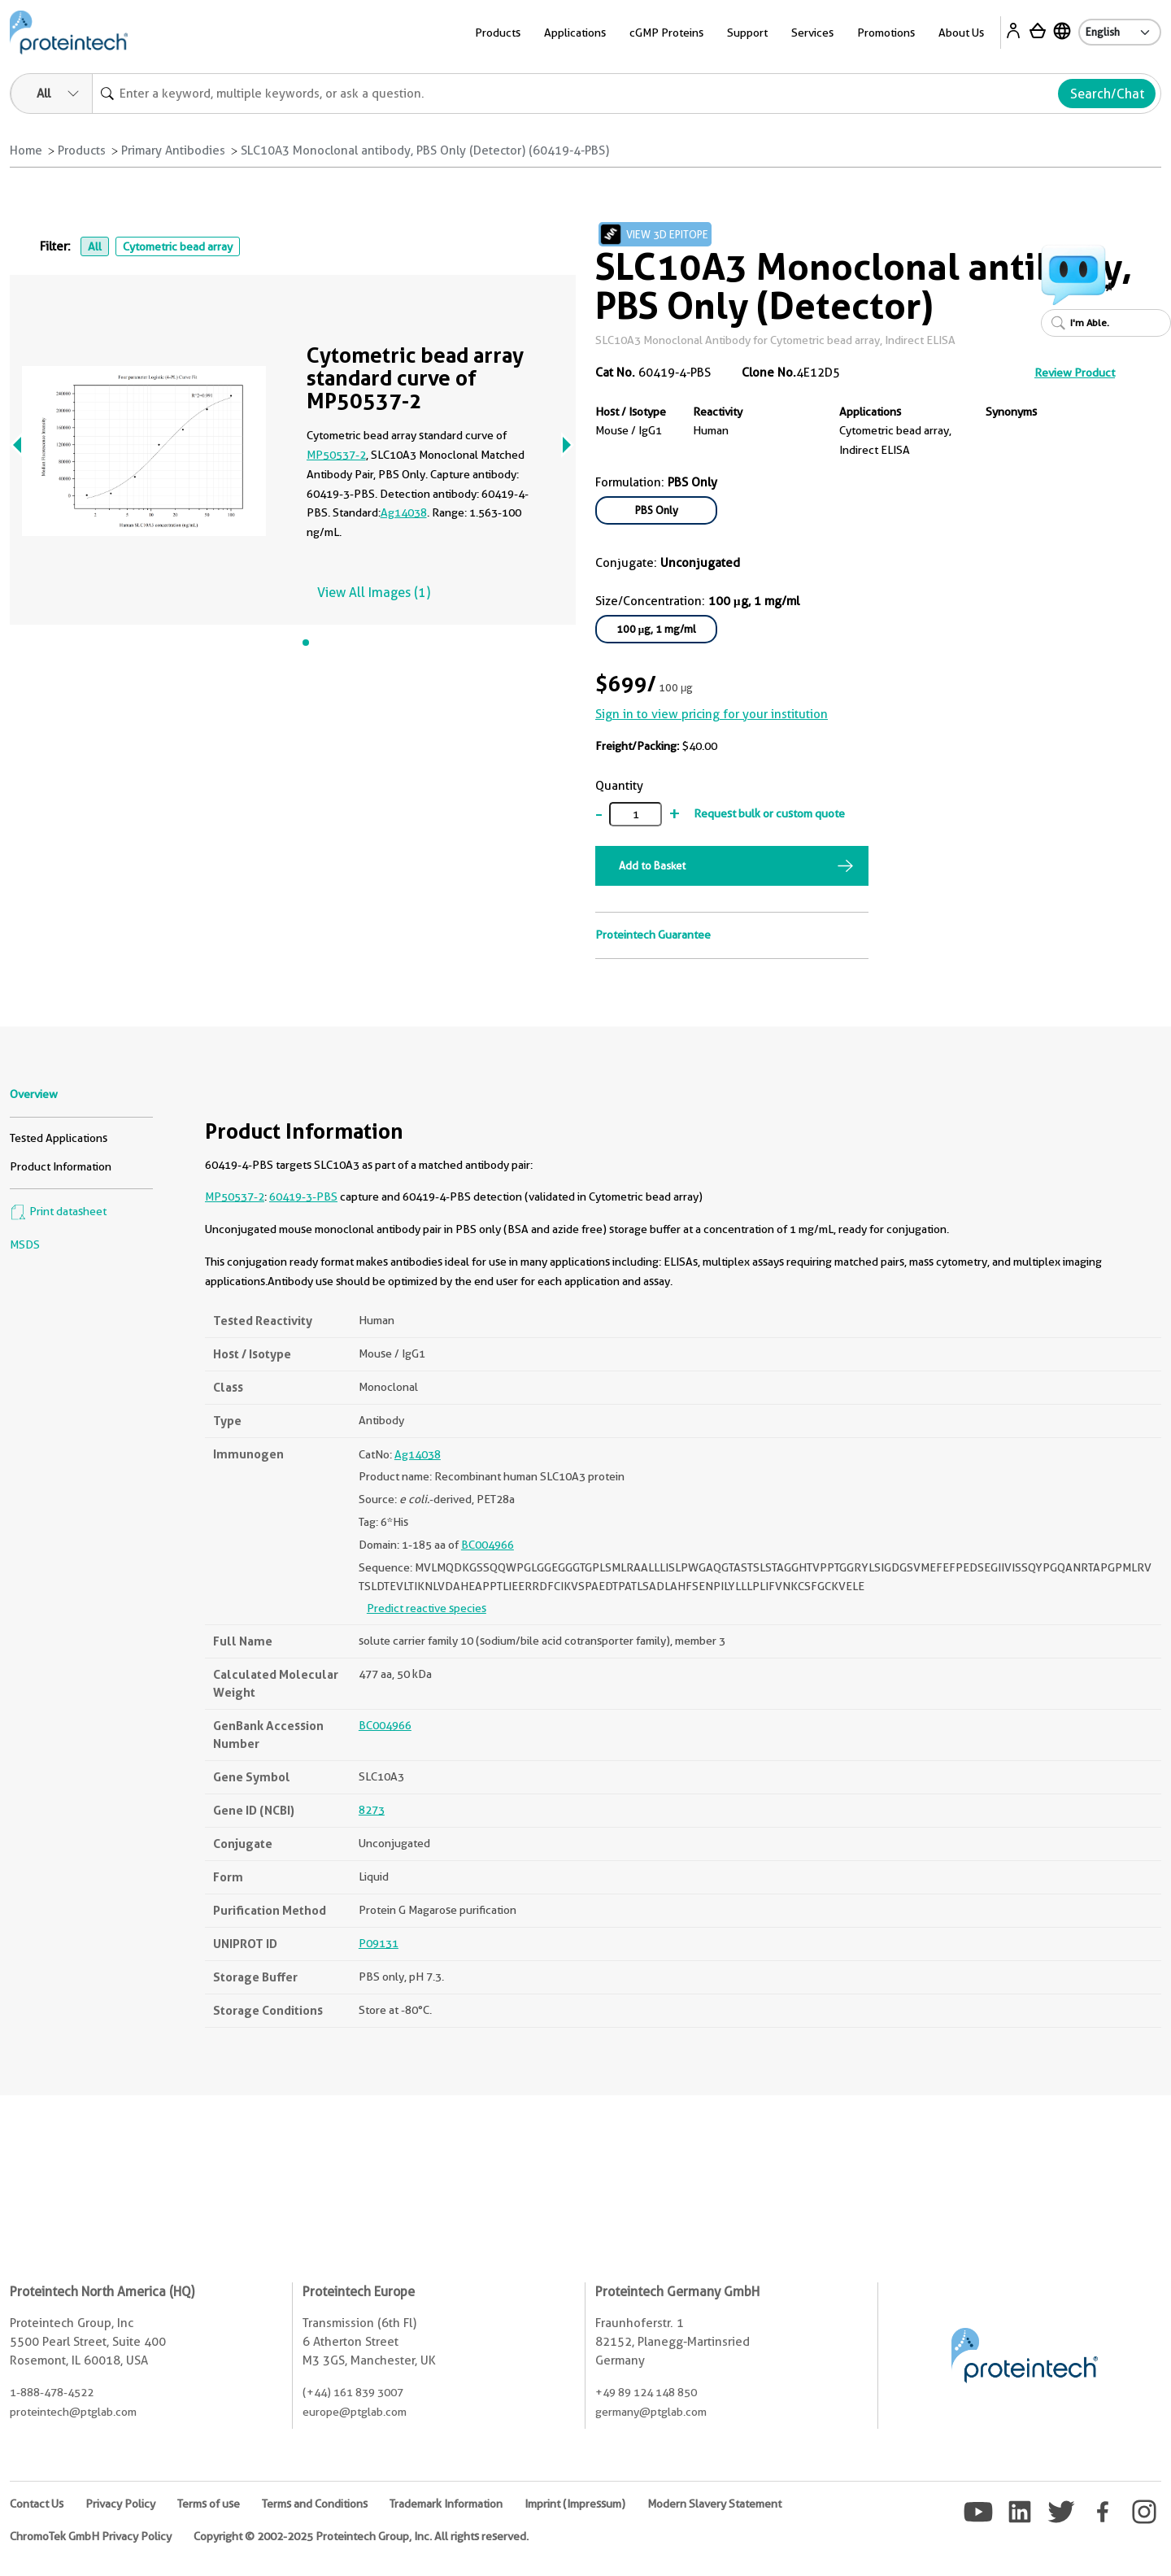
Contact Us (36, 2503)
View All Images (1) (373, 592)
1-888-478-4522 (52, 2392)
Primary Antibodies (173, 150)
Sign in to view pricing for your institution (711, 714)
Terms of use (208, 2503)
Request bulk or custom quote (769, 813)
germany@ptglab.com (651, 2411)
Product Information (60, 1166)
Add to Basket (652, 865)
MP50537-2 (336, 454)
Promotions (886, 32)
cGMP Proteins (666, 32)
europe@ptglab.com (355, 2411)
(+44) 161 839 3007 (353, 2392)
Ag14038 (404, 512)
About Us (961, 32)
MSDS (25, 1244)
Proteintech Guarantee (653, 934)
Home (26, 150)
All (95, 246)
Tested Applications (58, 1137)
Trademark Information (446, 2503)
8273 (372, 1809)
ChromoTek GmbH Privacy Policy (91, 2536)
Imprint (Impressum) (575, 2503)
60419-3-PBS (303, 1196)
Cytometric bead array (178, 246)
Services (812, 32)
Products (497, 32)
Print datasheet (58, 1211)
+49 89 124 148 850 (646, 2392)
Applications (575, 32)
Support (747, 32)
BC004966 (487, 1544)
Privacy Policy (120, 2503)
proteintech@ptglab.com (73, 2411)
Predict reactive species (426, 1608)
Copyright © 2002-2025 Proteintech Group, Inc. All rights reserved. (361, 2536)
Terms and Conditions (315, 2503)
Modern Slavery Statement (714, 2503)
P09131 (378, 1943)
